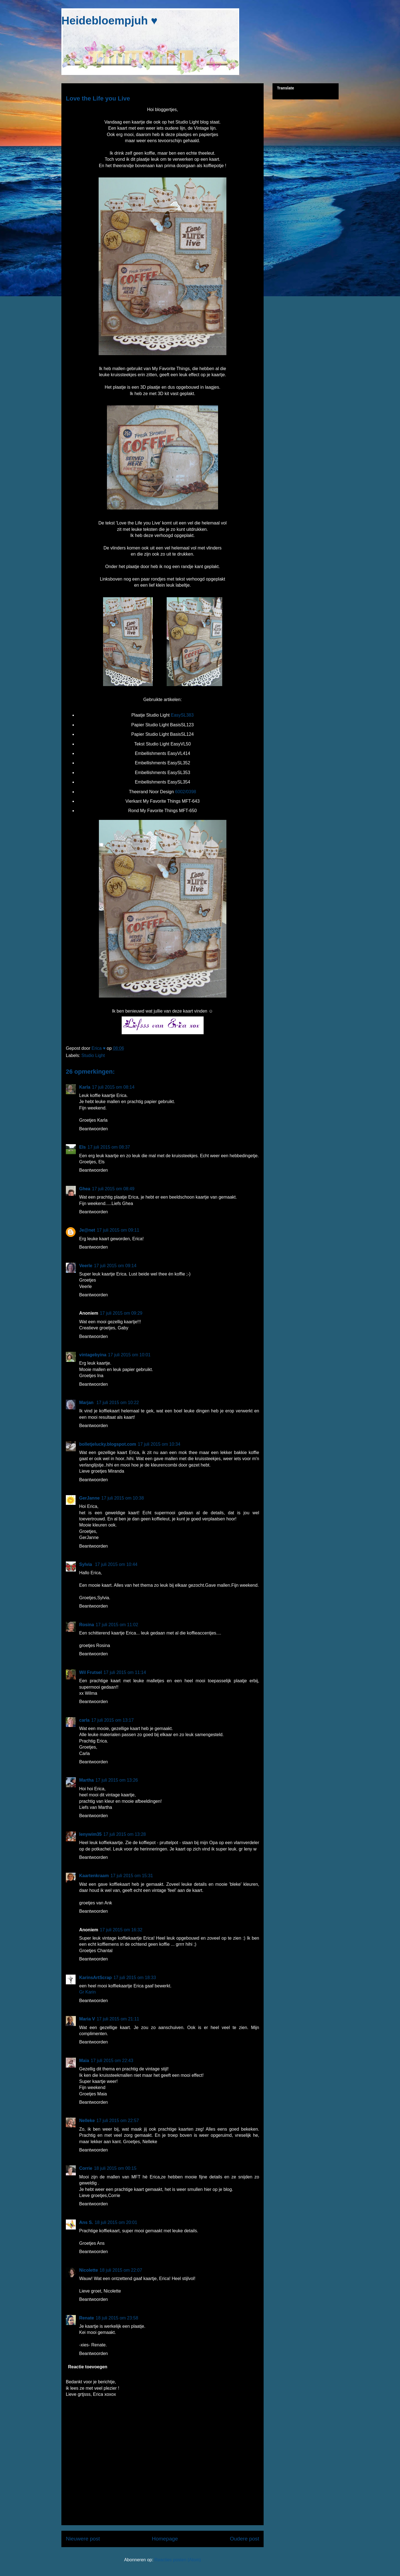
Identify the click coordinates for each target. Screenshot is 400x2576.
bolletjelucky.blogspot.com (107, 1444)
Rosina (86, 1624)
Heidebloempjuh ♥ (109, 20)
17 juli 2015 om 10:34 (159, 1444)
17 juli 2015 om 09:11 (118, 1230)
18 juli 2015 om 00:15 (115, 2168)
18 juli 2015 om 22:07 (121, 2270)
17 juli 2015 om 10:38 (122, 1498)
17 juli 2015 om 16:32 (121, 1929)
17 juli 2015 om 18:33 (134, 1977)
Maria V (87, 2019)
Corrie (85, 2168)
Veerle (85, 1265)
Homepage (165, 2539)
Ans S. (86, 2222)
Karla (84, 1087)
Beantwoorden (93, 1128)
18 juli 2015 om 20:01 (116, 2222)
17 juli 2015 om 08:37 (109, 1147)
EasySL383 (182, 715)
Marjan (87, 1402)
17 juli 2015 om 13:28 (124, 1834)
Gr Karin (87, 1992)
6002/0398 (185, 791)
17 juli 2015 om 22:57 (117, 2120)
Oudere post (244, 2539)
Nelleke (87, 2120)
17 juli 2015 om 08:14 (113, 1087)
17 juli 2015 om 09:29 (121, 1313)
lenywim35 (90, 1834)
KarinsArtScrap (95, 1977)
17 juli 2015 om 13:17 (112, 1720)
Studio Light (93, 1055)
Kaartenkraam (94, 1875)
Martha (86, 1780)
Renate (86, 2318)
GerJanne (89, 1498)
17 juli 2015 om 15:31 (132, 1875)
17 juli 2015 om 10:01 (129, 1354)
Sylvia (86, 1564)
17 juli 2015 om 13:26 (116, 1780)
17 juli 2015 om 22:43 (112, 2060)
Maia (84, 2060)
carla (84, 1720)
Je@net (87, 1230)
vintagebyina (92, 1354)
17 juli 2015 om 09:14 (115, 1265)
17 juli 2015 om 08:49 (113, 1188)
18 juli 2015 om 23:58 (117, 2318)
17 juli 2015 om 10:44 (116, 1564)
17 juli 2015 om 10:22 (117, 1402)
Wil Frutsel (90, 1672)
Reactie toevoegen (87, 2366)
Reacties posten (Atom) (177, 2559)
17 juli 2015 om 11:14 (125, 1672)
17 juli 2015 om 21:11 (118, 2019)
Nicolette (88, 2270)
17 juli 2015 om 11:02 (117, 1624)
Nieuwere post (83, 2539)
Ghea (84, 1188)
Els (82, 1147)
